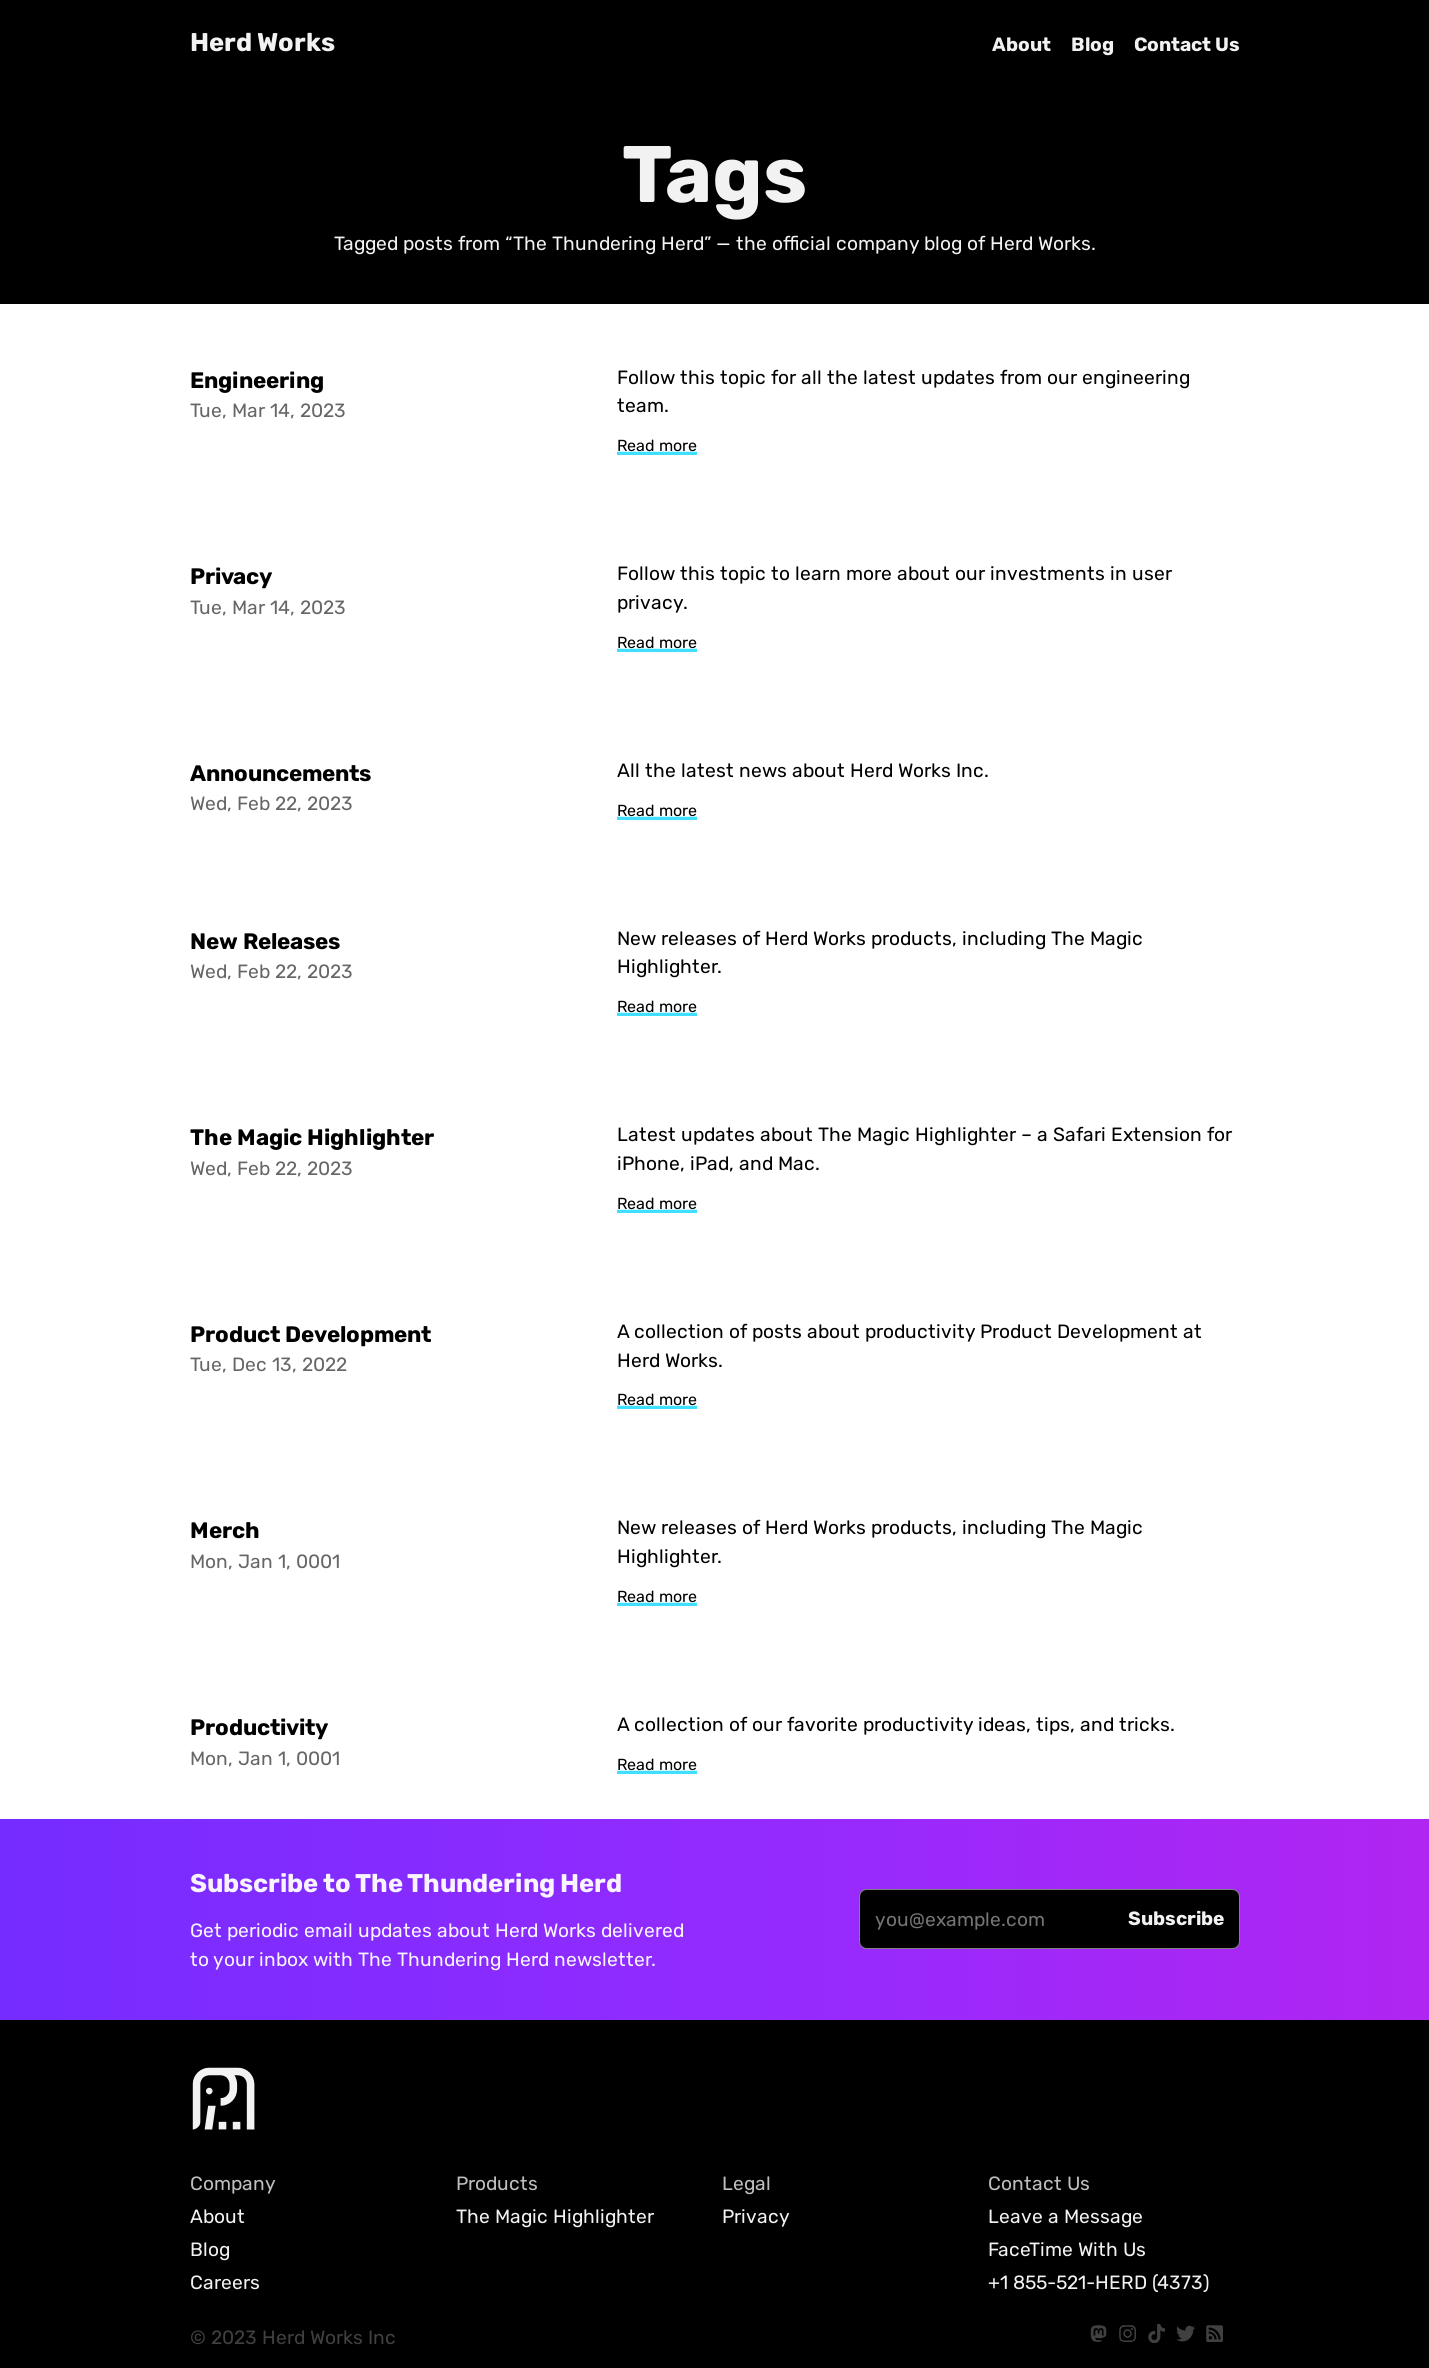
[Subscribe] (1176, 1919)
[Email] (986, 1919)
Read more (657, 445)
